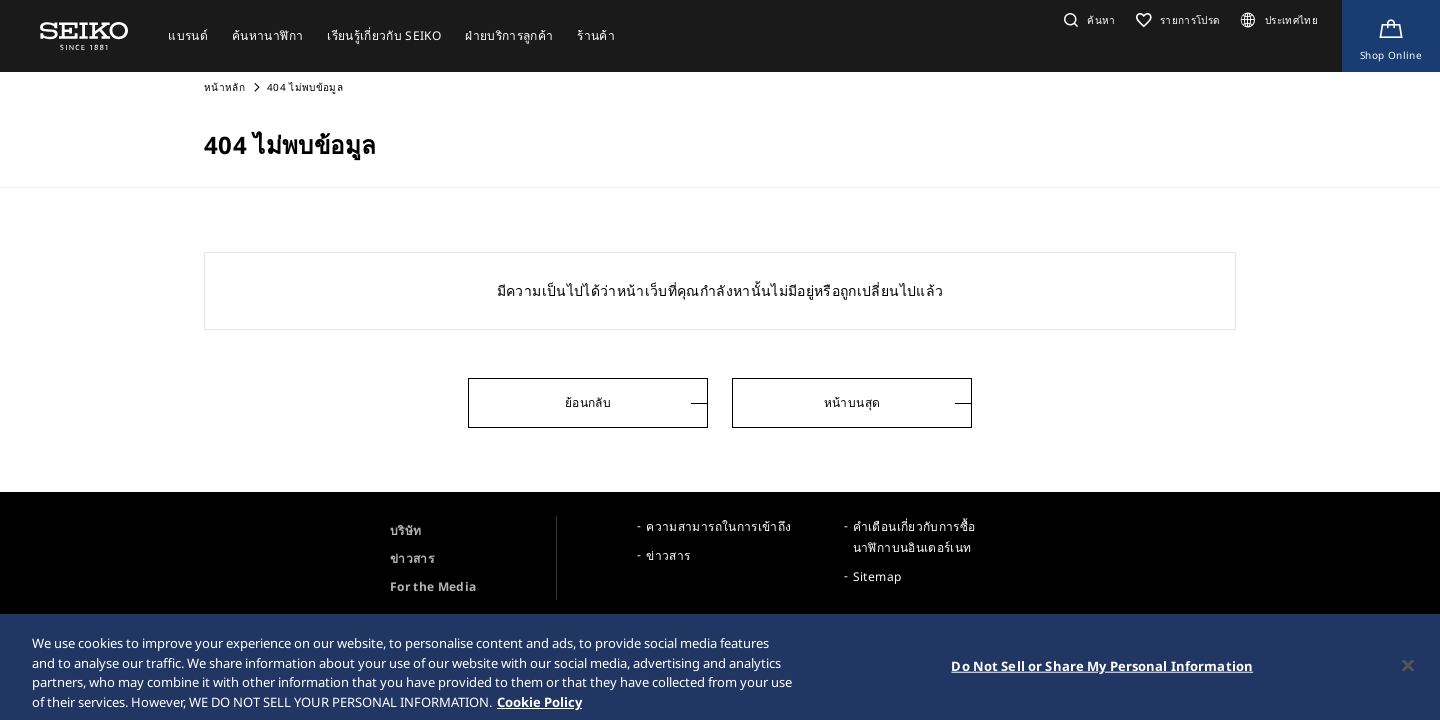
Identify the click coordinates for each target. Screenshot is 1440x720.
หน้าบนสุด (852, 402)
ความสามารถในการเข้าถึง (718, 526)
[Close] (1408, 672)
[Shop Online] (1391, 36)
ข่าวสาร (412, 558)
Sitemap (877, 576)
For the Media (433, 586)
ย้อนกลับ (588, 402)
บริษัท (405, 530)
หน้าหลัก (226, 87)
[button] (1087, 20)
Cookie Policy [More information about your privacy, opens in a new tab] (539, 708)
